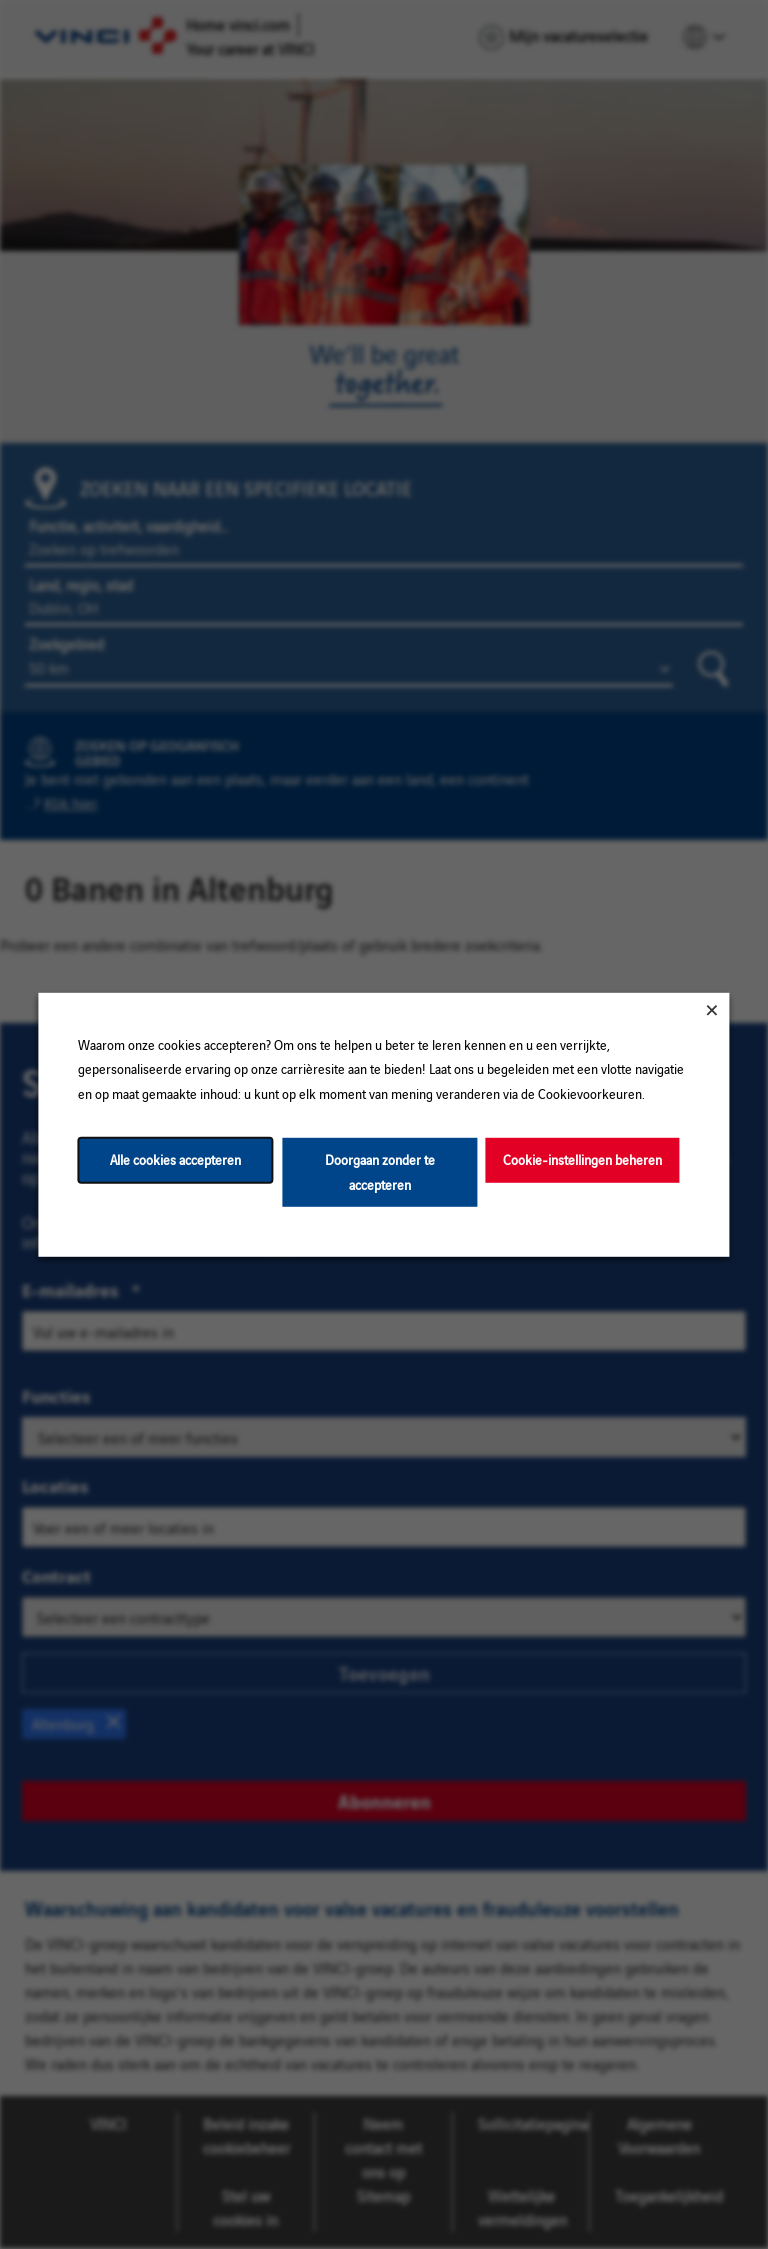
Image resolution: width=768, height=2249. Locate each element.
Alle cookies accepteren (175, 1159)
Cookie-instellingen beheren (582, 1159)
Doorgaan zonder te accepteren (380, 1171)
